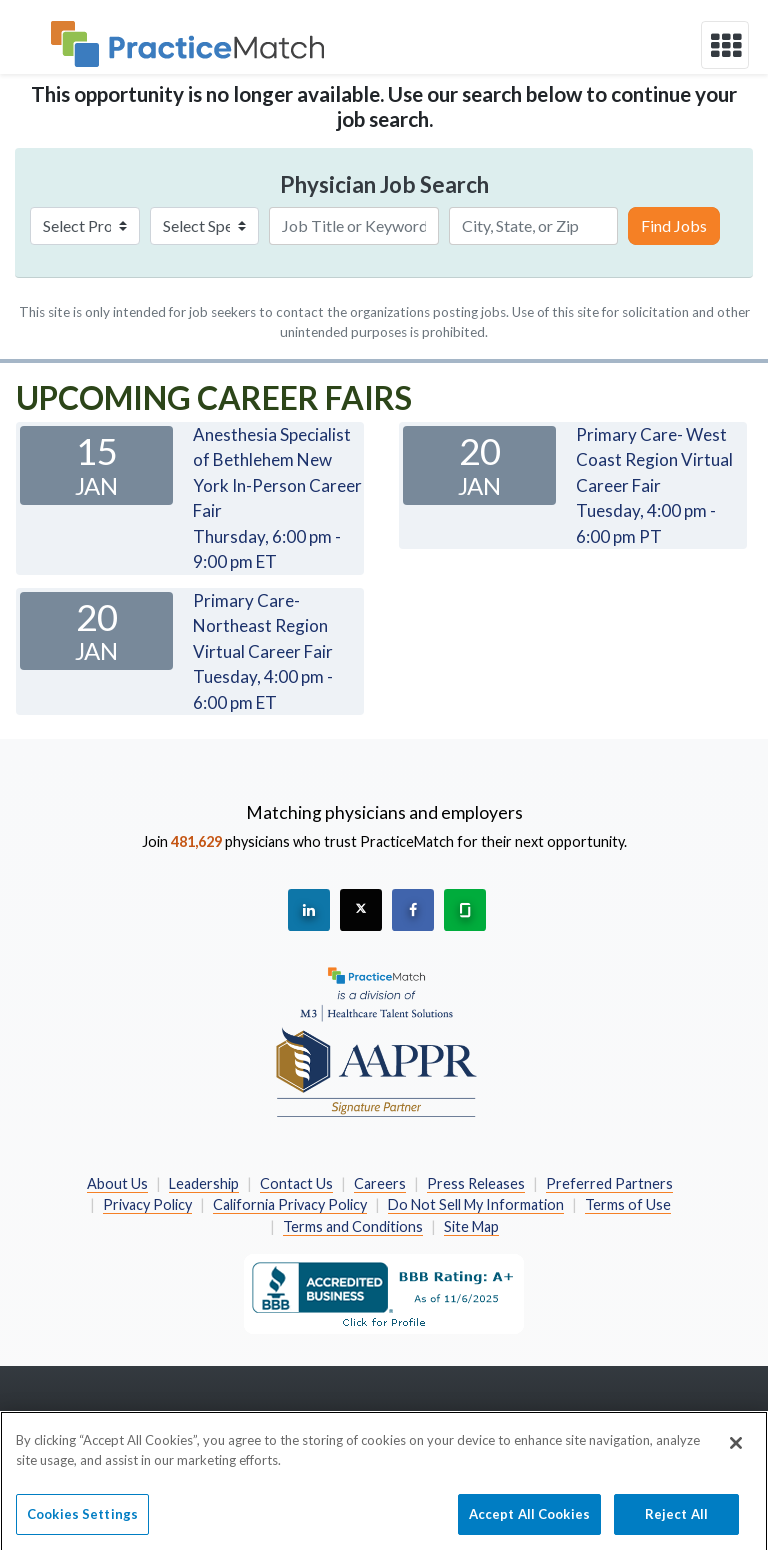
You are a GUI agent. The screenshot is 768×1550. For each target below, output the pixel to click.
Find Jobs (674, 225)
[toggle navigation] (725, 45)
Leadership (204, 1183)
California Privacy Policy (290, 1204)
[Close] (736, 1451)
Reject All (676, 1521)
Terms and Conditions (353, 1226)
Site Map (471, 1226)
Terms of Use (628, 1204)
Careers (380, 1183)
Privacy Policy (147, 1204)
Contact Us (296, 1183)
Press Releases (476, 1183)
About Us (117, 1183)
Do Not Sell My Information (476, 1204)
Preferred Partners (609, 1183)
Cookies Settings (82, 1521)
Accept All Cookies (529, 1521)
